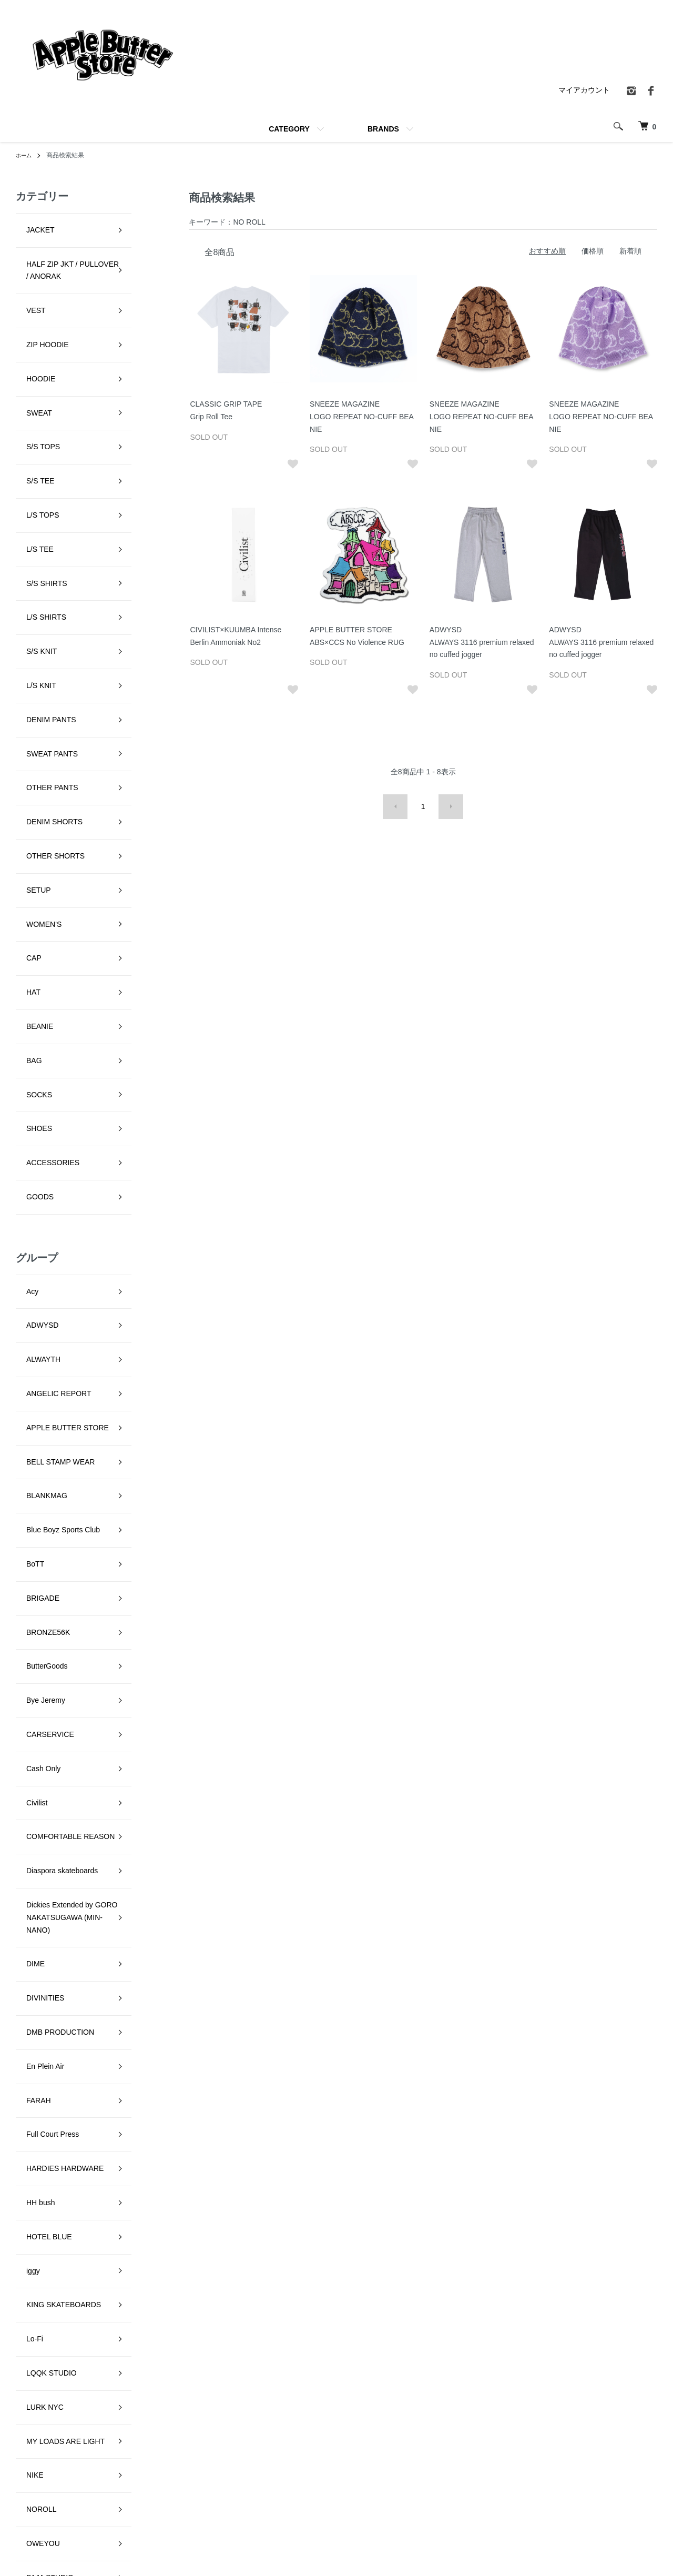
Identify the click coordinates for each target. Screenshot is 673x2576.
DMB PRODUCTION (50, 1501)
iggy (22, 1666)
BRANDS (383, 129)
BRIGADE (32, 1193)
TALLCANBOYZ (42, 2184)
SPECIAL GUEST (45, 2137)
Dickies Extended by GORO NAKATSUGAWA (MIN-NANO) (61, 1418)
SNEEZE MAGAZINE (51, 2113)
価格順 (593, 251)
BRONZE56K (37, 1217)
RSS (470, 2495)
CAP (23, 732)
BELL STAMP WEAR (50, 1099)
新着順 (630, 251)
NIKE (24, 1807)
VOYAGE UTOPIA (46, 2231)
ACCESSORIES (42, 873)
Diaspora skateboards (51, 1381)
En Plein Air (35, 1524)
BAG (24, 803)
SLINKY (29, 2090)
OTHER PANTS (42, 614)
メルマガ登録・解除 (496, 2477)
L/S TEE (29, 449)
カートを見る (621, 2460)
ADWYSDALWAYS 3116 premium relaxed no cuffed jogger (482, 642)
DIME (25, 1453)
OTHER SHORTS (45, 661)
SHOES (29, 849)
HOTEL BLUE (39, 1642)
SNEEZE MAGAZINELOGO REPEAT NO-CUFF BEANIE (362, 416)
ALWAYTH (33, 1028)
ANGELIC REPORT (48, 1051)
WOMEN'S (33, 708)
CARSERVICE (40, 1287)
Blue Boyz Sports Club (52, 1145)
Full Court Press (42, 1571)
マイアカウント (584, 90)
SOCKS (29, 826)
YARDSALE (35, 2255)
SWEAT (29, 355)
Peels (25, 1925)
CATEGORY (289, 129)
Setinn (26, 2042)
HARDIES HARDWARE (54, 1595)
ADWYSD (32, 1004)
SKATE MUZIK (40, 2066)
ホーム (25, 155)
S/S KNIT (31, 520)
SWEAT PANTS (41, 591)
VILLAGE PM (37, 2208)
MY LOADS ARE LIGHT (55, 1784)
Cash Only (33, 1311)
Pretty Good (35, 1948)
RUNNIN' (31, 1996)
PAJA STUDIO (39, 1878)
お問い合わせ (621, 2477)
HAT (23, 755)
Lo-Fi (24, 1713)
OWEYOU (32, 1854)
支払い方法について (383, 2495)
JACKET (30, 224)
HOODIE (30, 331)
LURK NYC (34, 1760)
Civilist (26, 1334)
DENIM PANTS (41, 567)
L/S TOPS (32, 425)
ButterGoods (36, 1240)
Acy (22, 981)
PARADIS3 (34, 1901)
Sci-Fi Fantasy (39, 2019)
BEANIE (29, 779)
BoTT (25, 1169)
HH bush (30, 1618)
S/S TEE (30, 402)
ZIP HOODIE (37, 308)
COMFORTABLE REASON (60, 1357)
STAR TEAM (36, 2160)
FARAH (28, 1548)
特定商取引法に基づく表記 (507, 2442)
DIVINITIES (35, 1477)
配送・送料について (383, 2460)
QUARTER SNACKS (50, 1972)
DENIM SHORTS (44, 637)
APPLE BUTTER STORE (57, 1075)
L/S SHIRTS (36, 496)
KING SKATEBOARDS (53, 1689)
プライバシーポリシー (500, 2460)
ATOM (494, 2495)
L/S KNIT (31, 543)
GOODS (29, 897)
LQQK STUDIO (41, 1736)
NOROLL (31, 1830)
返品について (372, 2477)
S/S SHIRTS (36, 473)
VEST (25, 284)
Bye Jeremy (35, 1263)
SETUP (28, 685)
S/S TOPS (32, 378)
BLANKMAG (36, 1122)
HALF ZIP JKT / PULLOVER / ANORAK (62, 254)
